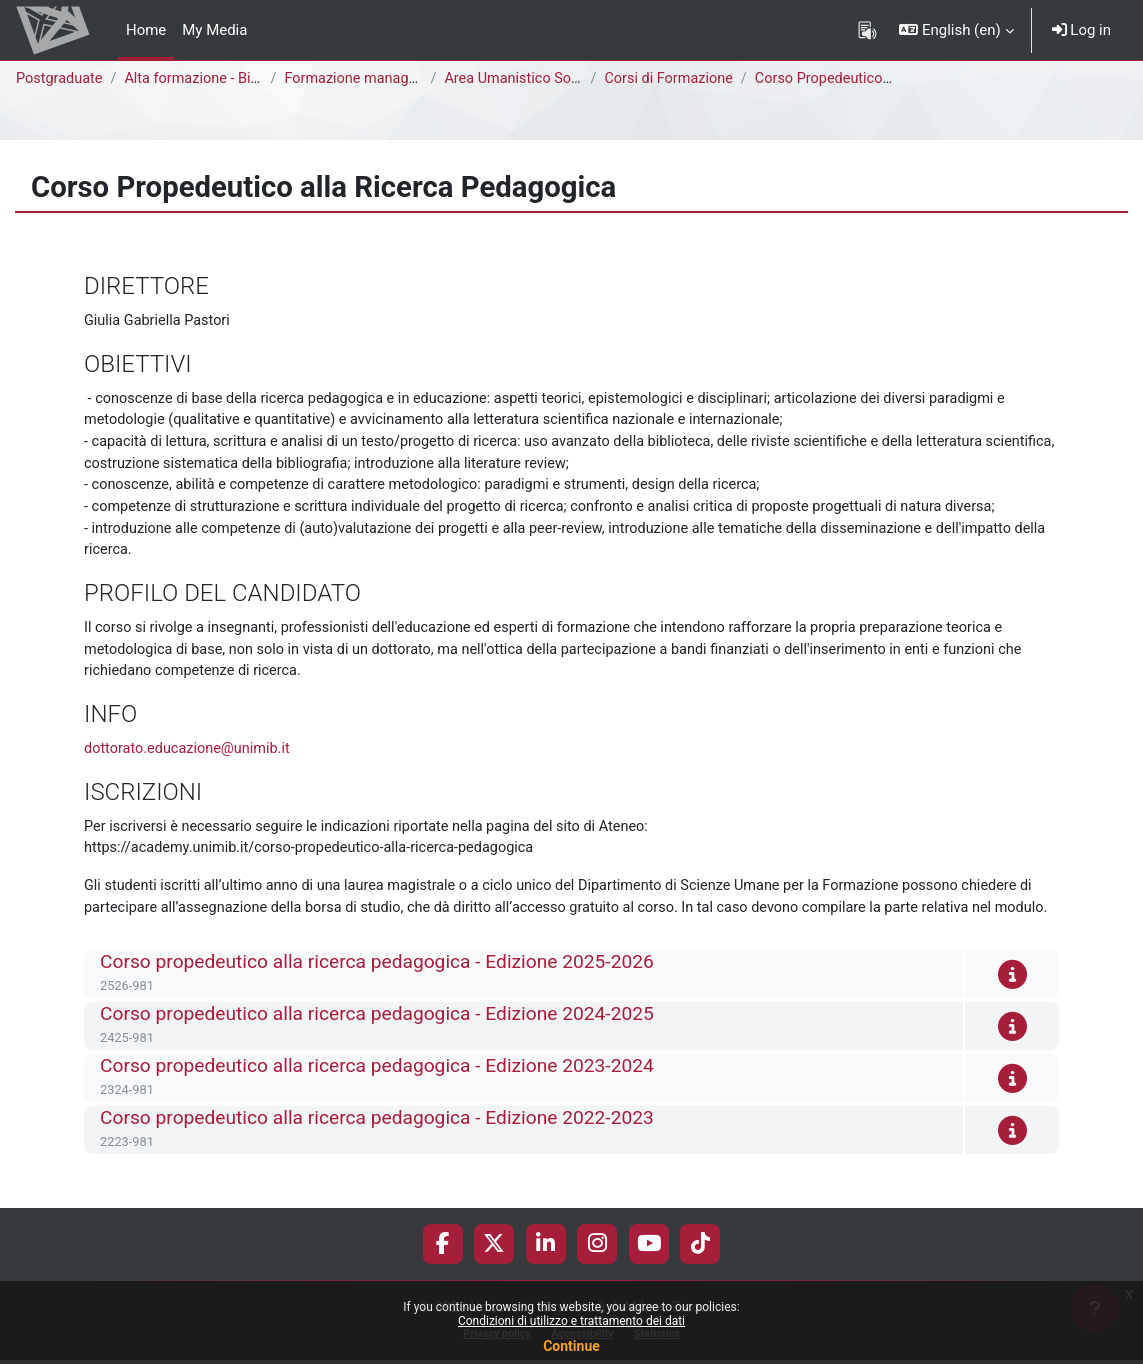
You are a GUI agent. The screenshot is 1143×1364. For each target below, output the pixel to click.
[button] (956, 30)
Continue (571, 1346)
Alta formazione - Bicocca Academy (246, 79)
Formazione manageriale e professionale (423, 79)
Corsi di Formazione (674, 79)
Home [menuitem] (146, 30)
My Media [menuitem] (214, 30)
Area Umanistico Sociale (529, 79)
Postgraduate (61, 79)
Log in (1081, 30)
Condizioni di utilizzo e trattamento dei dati (571, 1321)
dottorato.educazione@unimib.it (190, 758)
